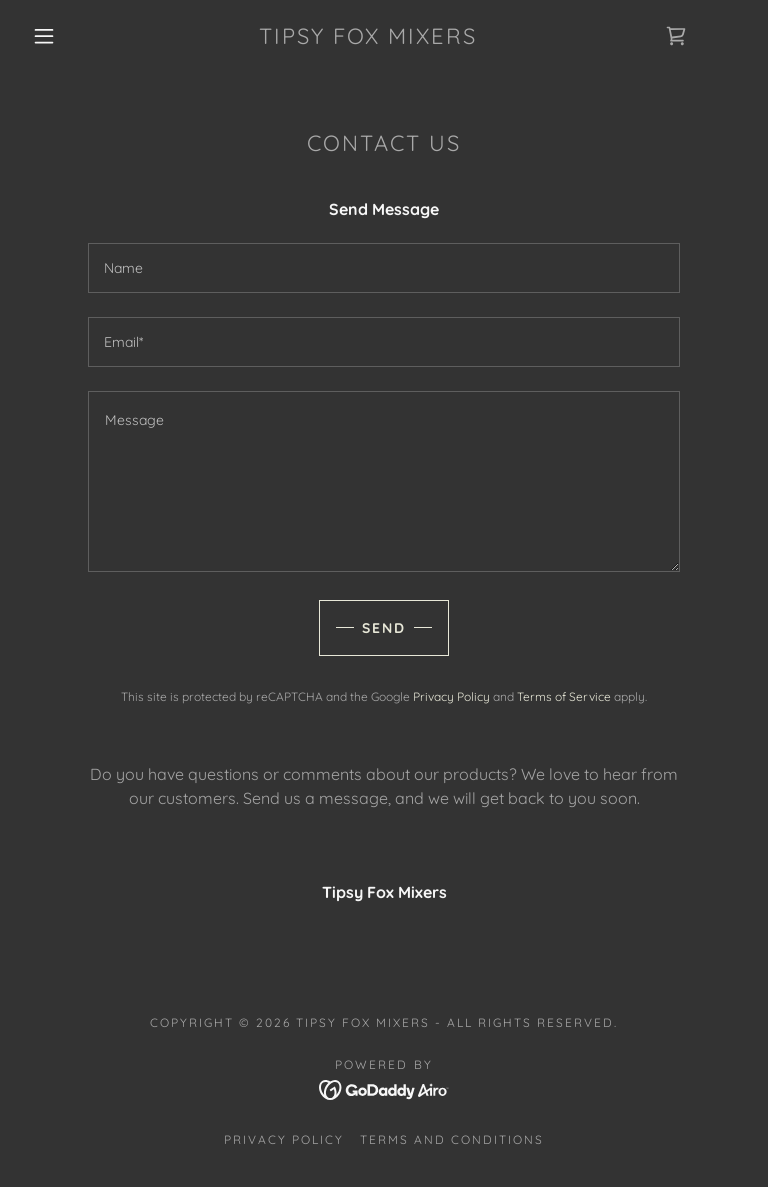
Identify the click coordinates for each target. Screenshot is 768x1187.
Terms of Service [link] (564, 696)
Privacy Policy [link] (451, 696)
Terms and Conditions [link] (452, 1139)
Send (384, 628)
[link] (368, 38)
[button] (44, 36)
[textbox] (384, 268)
